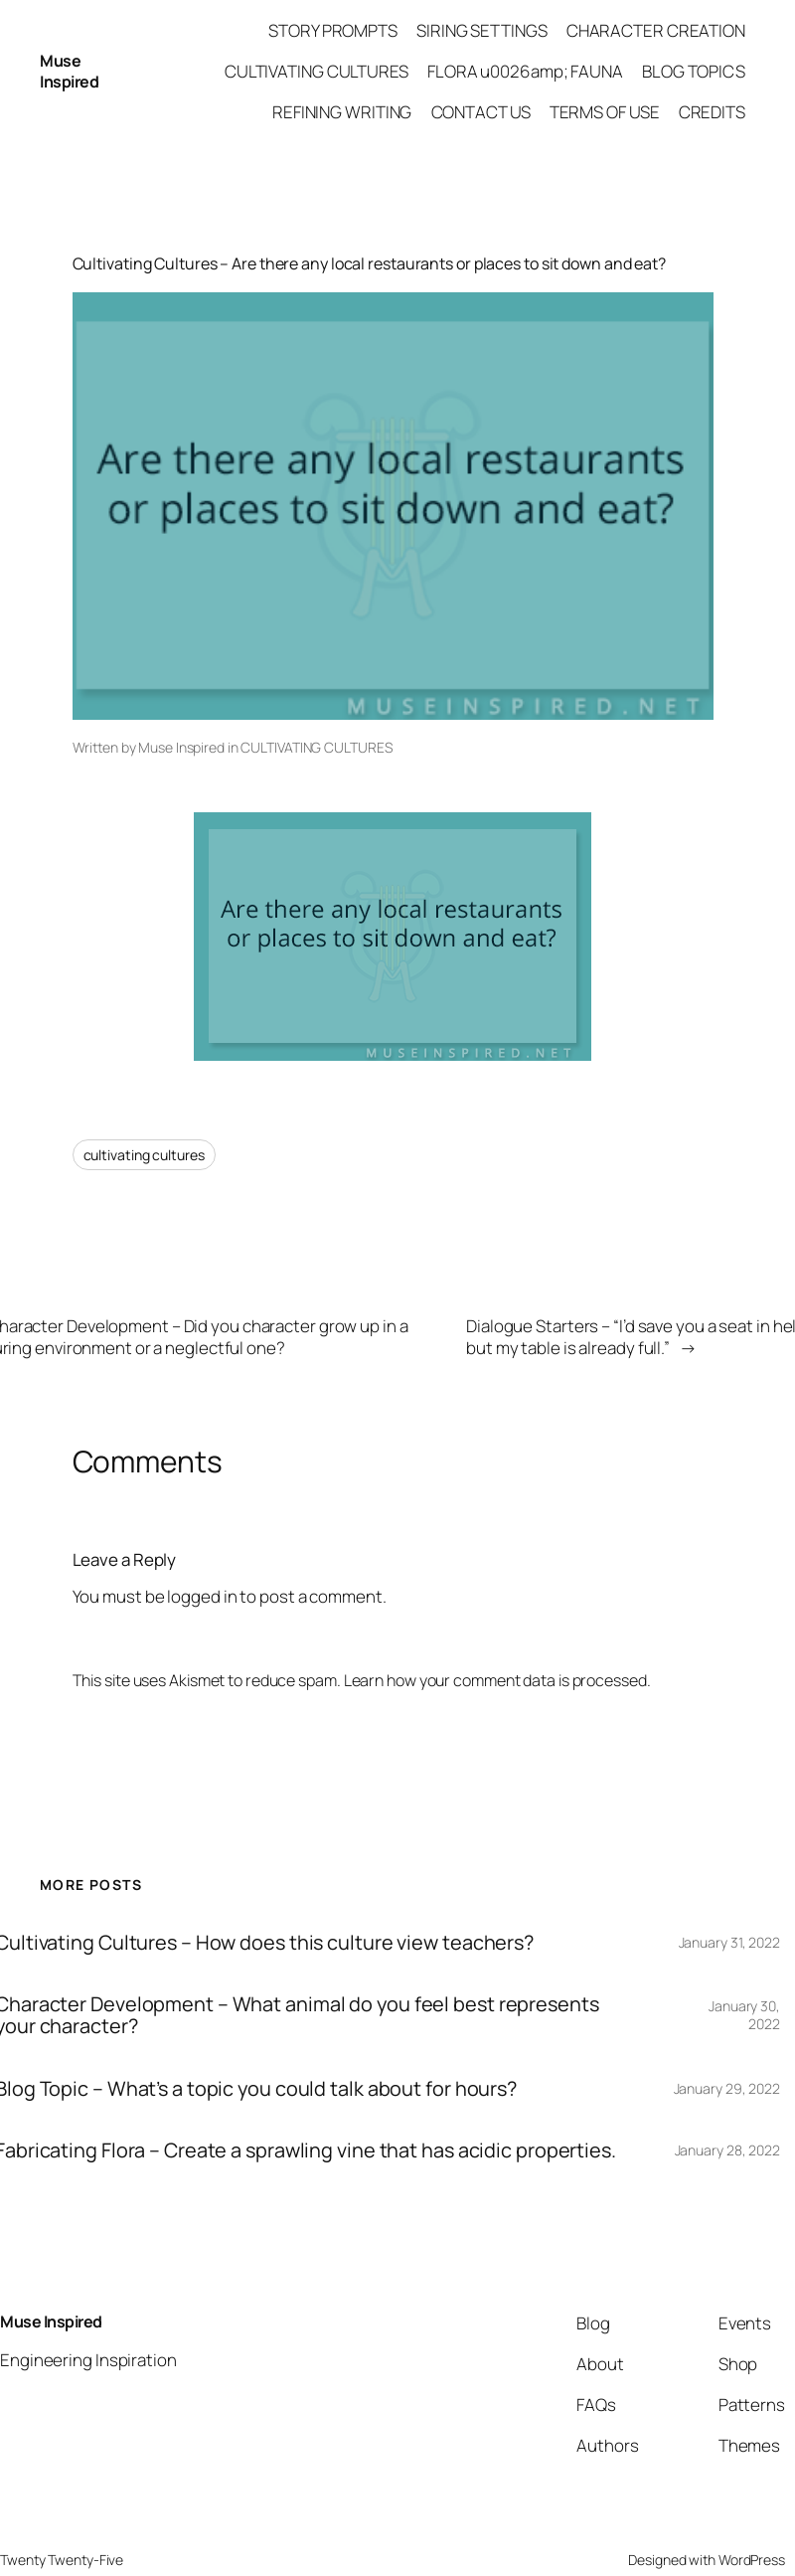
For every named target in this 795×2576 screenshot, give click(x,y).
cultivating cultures (144, 1154)
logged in (202, 1596)
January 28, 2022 (727, 2150)
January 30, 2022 (744, 2014)
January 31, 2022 (729, 1942)
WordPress (751, 2559)
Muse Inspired (69, 71)
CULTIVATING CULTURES (316, 747)
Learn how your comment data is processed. (497, 1680)
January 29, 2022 (727, 2088)
